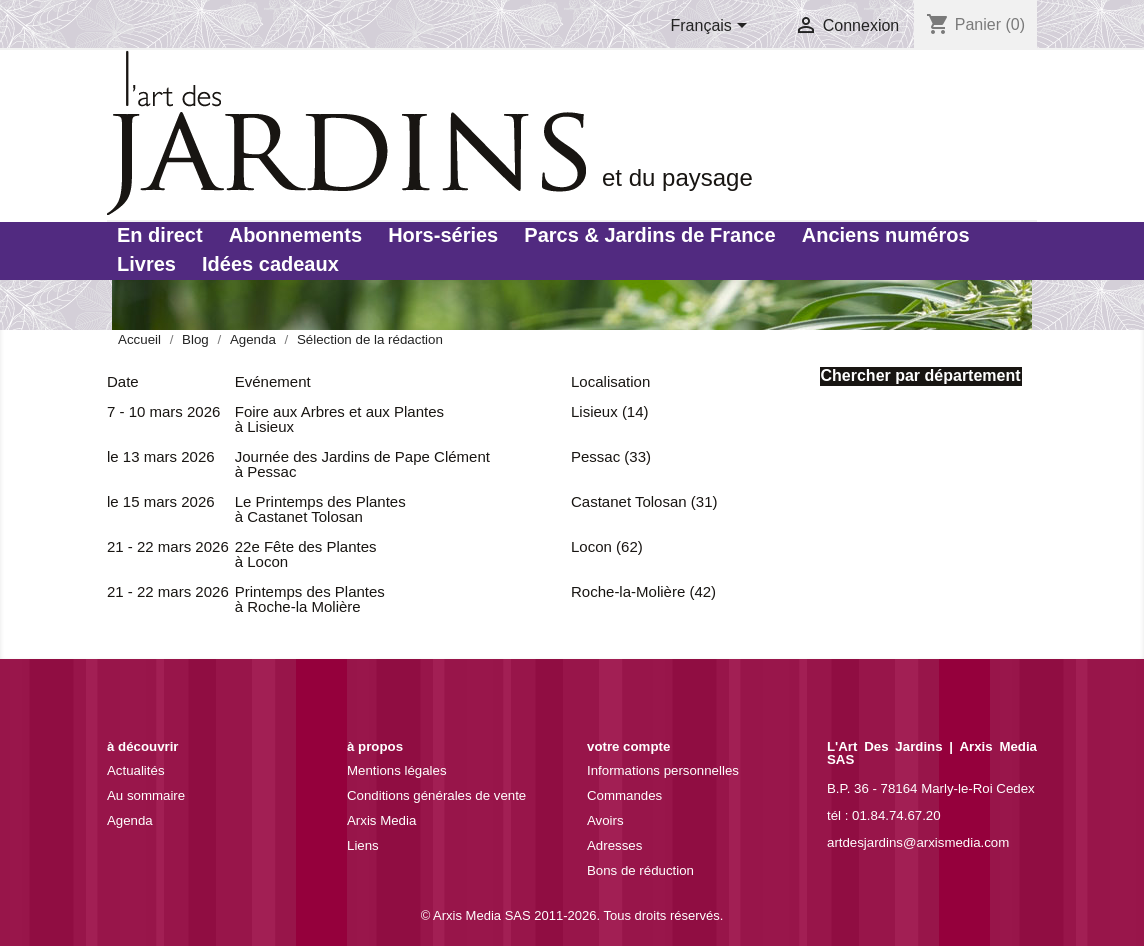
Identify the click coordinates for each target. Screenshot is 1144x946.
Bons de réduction (640, 870)
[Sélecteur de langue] (713, 27)
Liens (363, 845)
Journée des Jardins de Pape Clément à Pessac (362, 464)
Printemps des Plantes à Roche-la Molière (310, 599)
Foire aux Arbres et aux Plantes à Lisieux (339, 419)
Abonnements (295, 235)
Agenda (130, 820)
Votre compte (628, 746)
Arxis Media (381, 820)
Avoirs (605, 820)
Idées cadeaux (270, 264)
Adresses (614, 845)
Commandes (624, 795)
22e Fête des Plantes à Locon (306, 554)
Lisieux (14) (610, 411)
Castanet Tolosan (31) (644, 501)
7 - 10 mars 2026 (163, 411)
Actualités (136, 770)
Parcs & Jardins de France (649, 235)
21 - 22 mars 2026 (168, 546)
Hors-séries (443, 235)
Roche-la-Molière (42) (643, 591)
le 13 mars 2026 (161, 456)
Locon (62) (607, 546)
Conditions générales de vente (436, 795)
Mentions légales (397, 770)
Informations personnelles (663, 770)
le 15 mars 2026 (161, 501)
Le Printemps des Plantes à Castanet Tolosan (320, 509)
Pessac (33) (611, 456)
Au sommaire (146, 795)
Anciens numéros (886, 235)
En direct (160, 235)
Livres (146, 264)
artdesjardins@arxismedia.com (918, 842)
